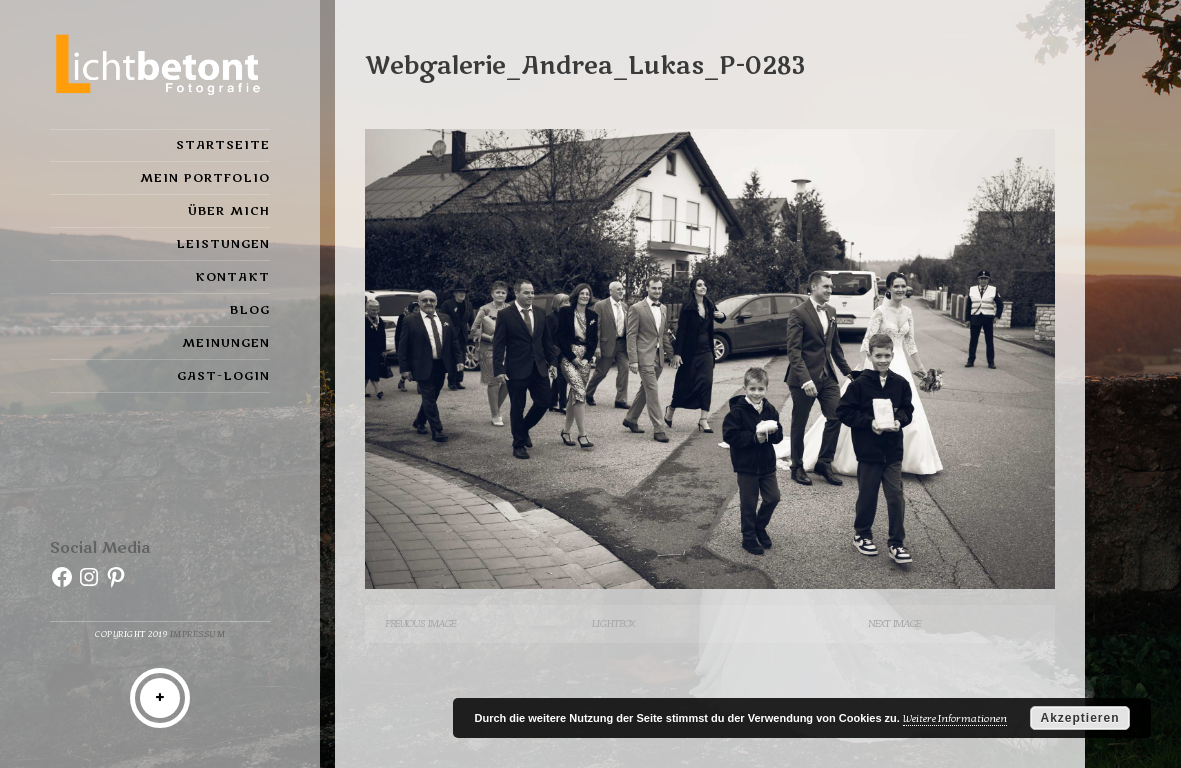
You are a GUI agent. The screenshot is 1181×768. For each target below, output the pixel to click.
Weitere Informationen (955, 718)
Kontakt (232, 277)
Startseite (223, 145)
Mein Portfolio (205, 178)
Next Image (894, 623)
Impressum (198, 634)
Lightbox (613, 623)
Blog (250, 310)
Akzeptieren (1079, 718)
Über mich (229, 211)
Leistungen (223, 244)
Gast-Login (223, 376)
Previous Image (420, 623)
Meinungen (226, 343)
